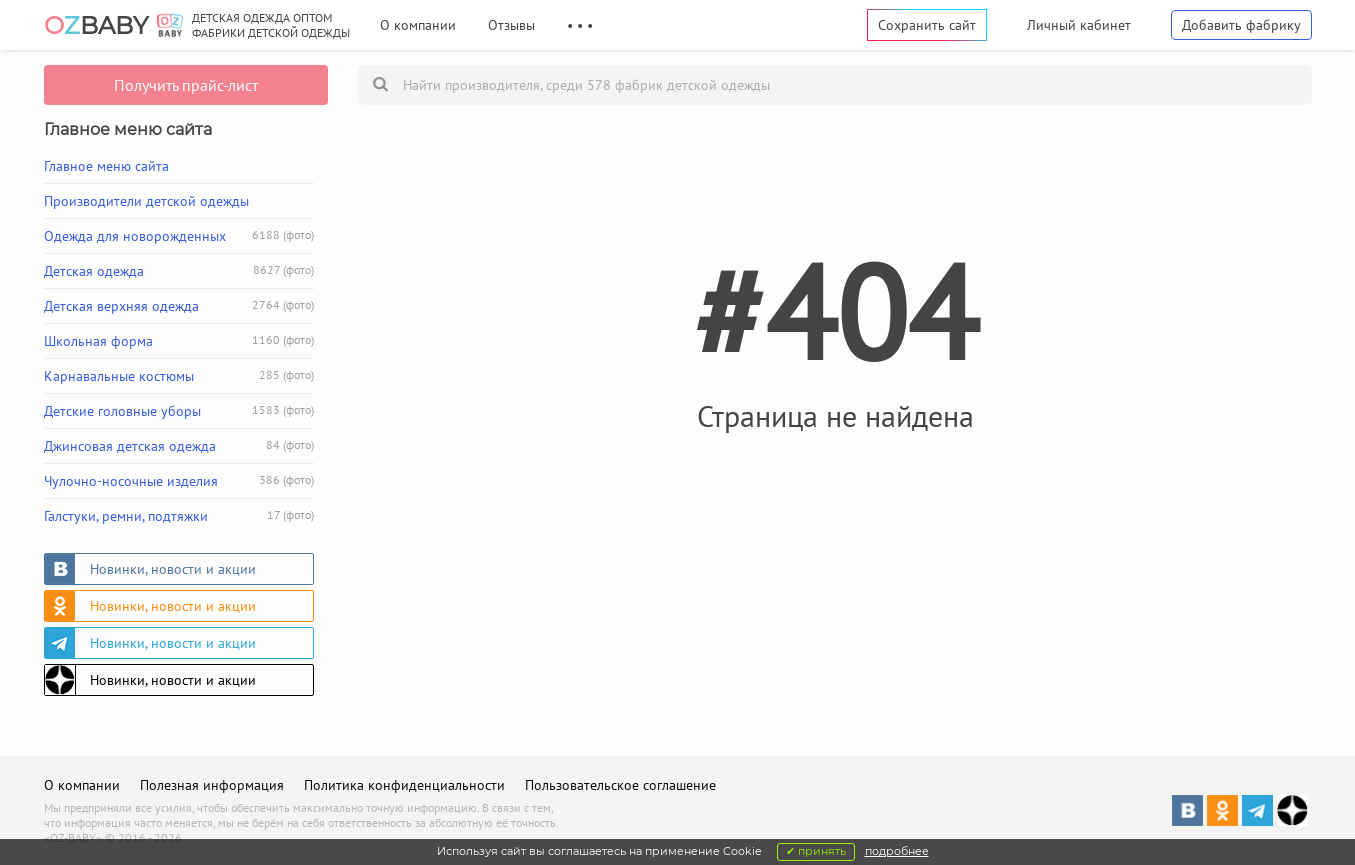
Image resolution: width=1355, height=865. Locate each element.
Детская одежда (179, 271)
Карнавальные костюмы (179, 376)
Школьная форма (179, 341)
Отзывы (511, 25)
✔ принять (816, 851)
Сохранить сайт (927, 25)
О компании (418, 25)
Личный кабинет (1079, 25)
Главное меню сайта (106, 166)
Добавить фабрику (1241, 25)
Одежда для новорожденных (179, 236)
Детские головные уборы (179, 411)
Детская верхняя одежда (179, 306)
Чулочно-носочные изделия (179, 481)
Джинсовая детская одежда (179, 446)
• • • (580, 25)
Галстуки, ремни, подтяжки (179, 516)
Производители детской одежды (146, 201)
